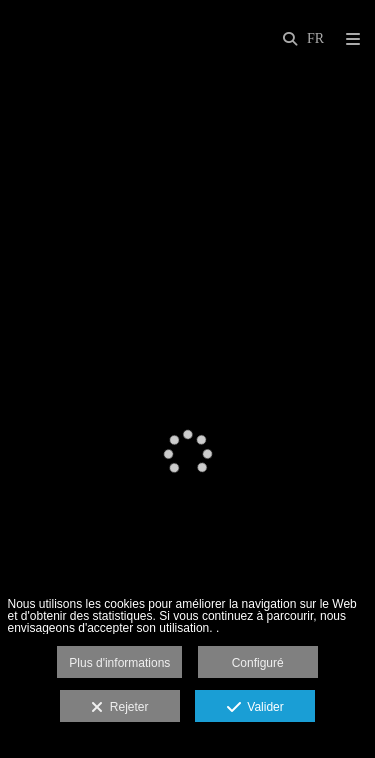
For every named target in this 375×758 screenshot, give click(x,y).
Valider (255, 708)
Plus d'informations (119, 663)
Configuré (258, 663)
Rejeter (119, 708)
